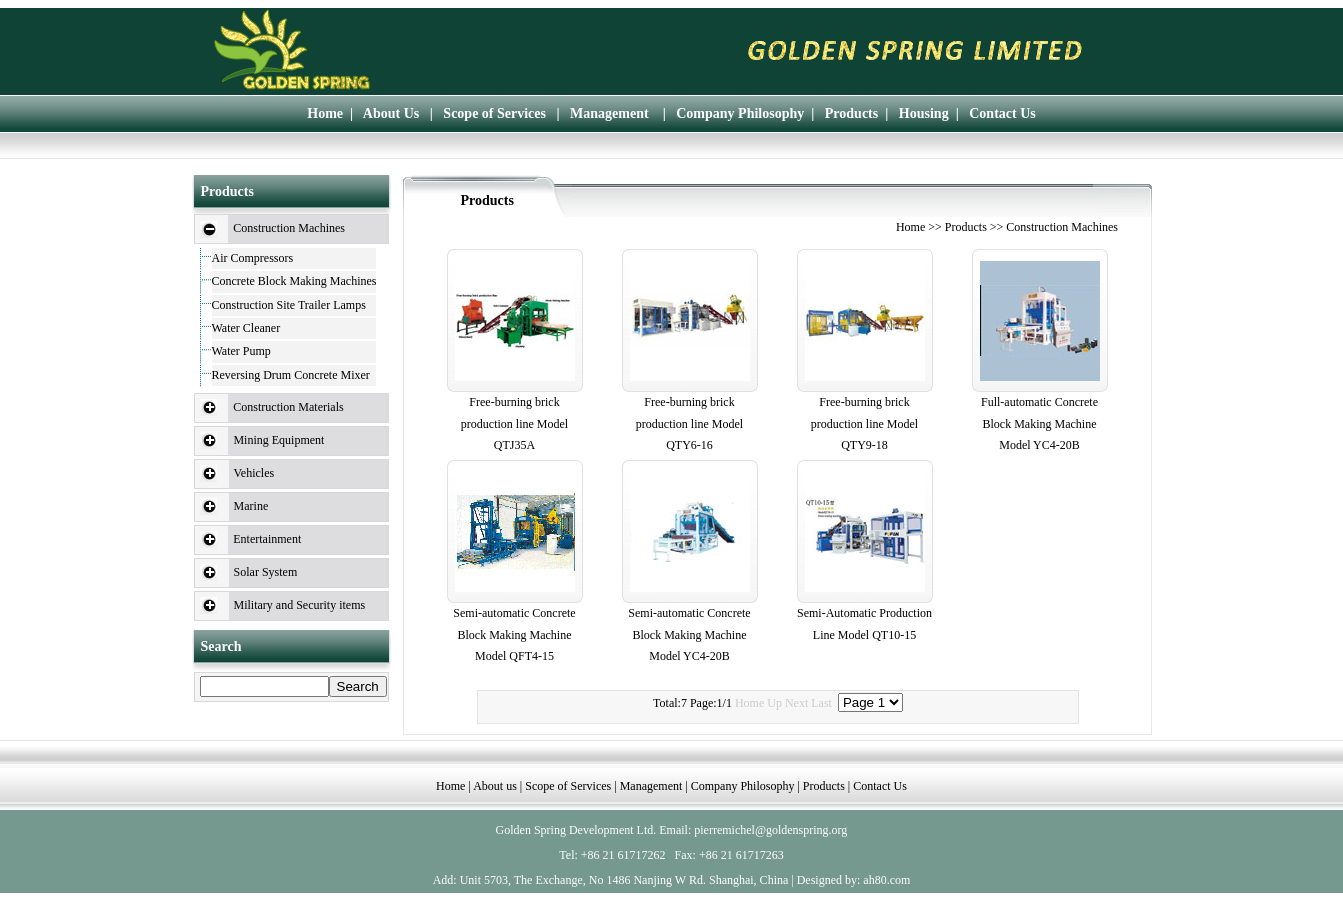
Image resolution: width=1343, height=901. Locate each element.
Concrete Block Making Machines (294, 281)
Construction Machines (289, 228)
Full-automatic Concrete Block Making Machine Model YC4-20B (1039, 423)
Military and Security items (300, 605)
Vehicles (254, 473)
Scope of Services (494, 113)
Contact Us (1002, 113)
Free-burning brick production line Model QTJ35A (514, 423)
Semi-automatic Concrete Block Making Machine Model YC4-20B (689, 634)
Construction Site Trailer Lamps (289, 305)
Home (325, 113)
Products (851, 113)
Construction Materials (288, 407)
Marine (251, 506)
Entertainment (267, 539)
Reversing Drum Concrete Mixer (291, 375)
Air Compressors (253, 258)
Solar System (266, 572)
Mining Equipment (278, 440)
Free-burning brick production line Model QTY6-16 (689, 423)
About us (495, 786)
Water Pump (241, 351)
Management (610, 113)
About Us (391, 113)
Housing (924, 113)
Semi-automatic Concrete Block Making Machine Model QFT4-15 (514, 634)
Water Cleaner (246, 328)
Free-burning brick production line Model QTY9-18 (864, 423)
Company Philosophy (740, 113)
